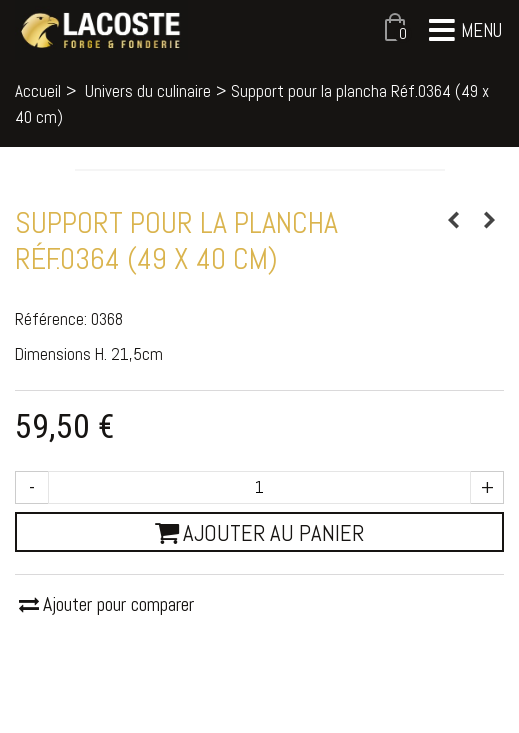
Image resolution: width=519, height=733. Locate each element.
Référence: (51, 319)
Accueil (38, 91)
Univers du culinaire (148, 91)
